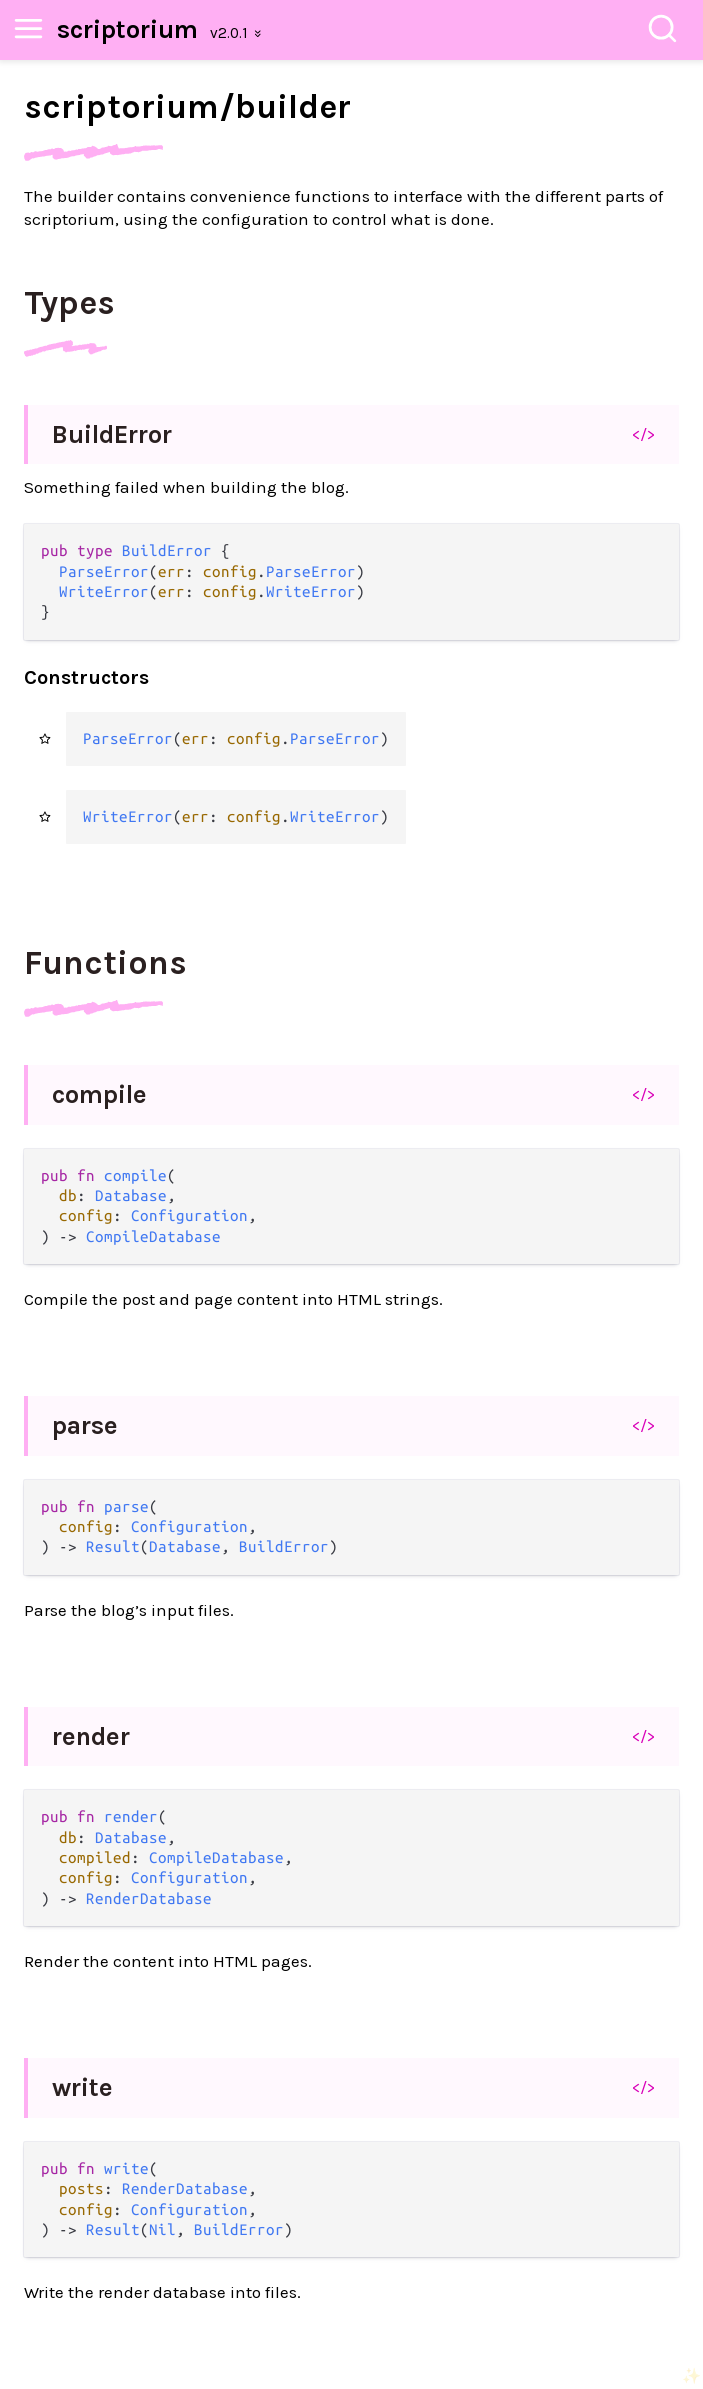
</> (643, 434)
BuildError (112, 434)
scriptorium (127, 29)
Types (69, 303)
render (91, 1736)
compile (99, 1094)
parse (85, 1425)
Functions (105, 963)
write (82, 2087)
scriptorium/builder (187, 107)
